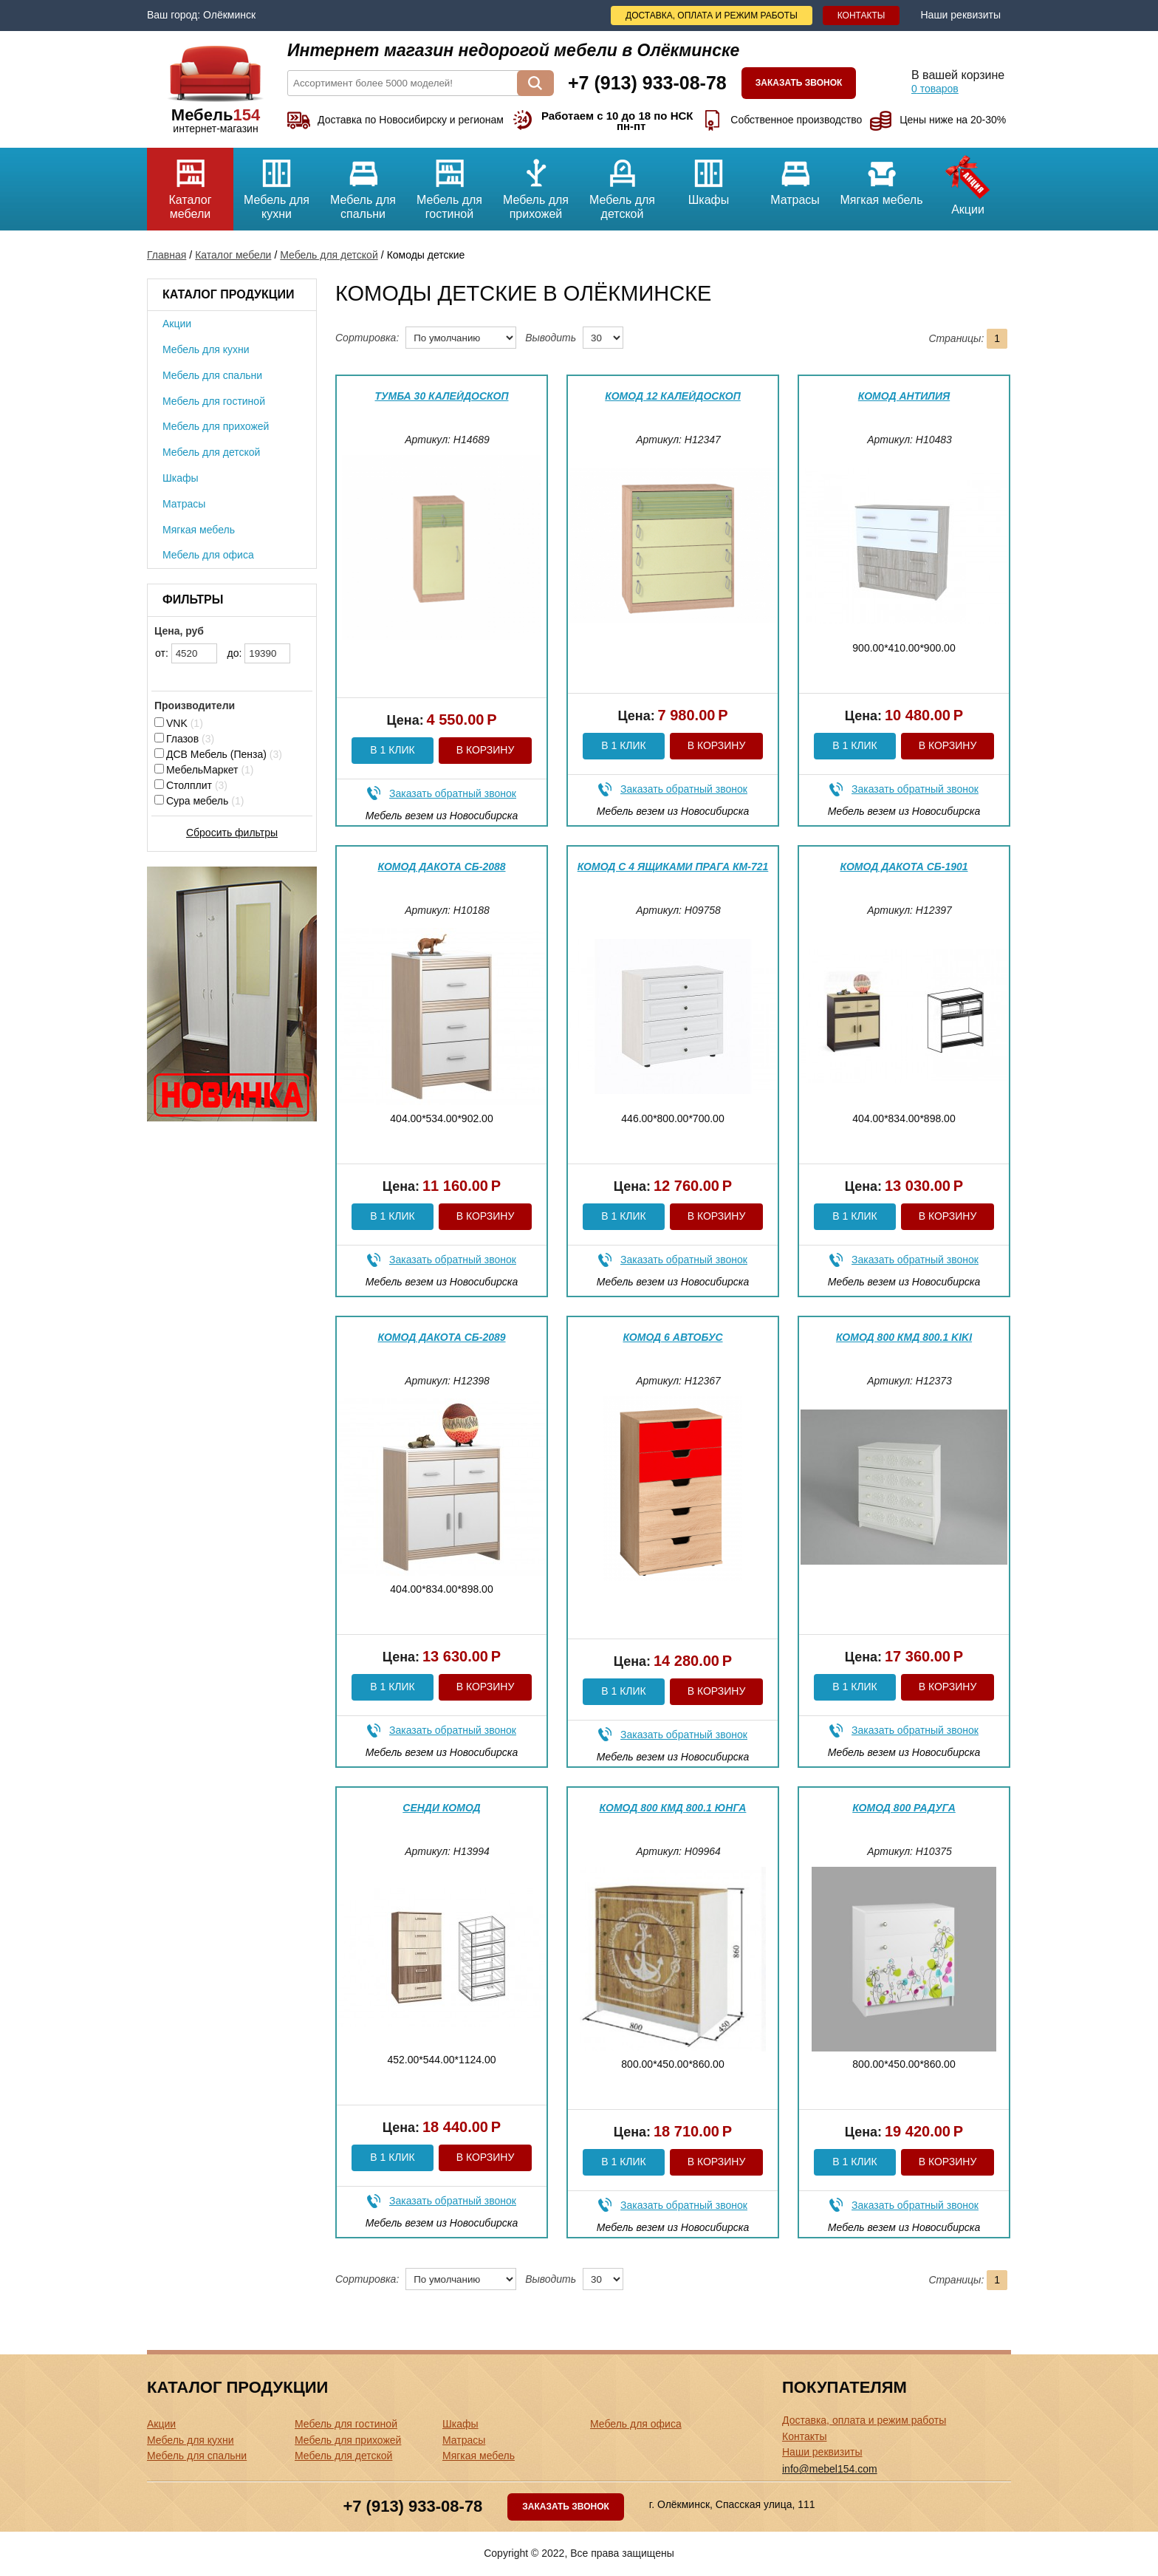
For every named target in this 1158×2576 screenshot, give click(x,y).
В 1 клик (392, 750)
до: (259, 653)
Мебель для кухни (276, 184)
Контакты (861, 15)
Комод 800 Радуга (904, 1808)
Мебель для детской (622, 184)
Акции (968, 182)
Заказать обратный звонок (452, 793)
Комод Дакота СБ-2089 (441, 1337)
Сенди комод (441, 1808)
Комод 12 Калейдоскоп (673, 396)
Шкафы (708, 177)
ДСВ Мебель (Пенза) (218, 754)
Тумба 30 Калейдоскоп (442, 396)
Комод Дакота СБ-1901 (903, 866)
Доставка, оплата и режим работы (712, 15)
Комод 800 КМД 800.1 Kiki (904, 1337)
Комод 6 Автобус (672, 1337)
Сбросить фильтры (232, 832)
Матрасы (795, 177)
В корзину (485, 750)
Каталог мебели (190, 184)
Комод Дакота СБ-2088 (441, 866)
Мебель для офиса (208, 555)
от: (186, 653)
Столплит (190, 785)
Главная (166, 255)
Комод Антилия (904, 396)
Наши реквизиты (960, 15)
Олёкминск (229, 15)
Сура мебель (199, 801)
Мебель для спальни (363, 184)
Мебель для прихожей (536, 184)
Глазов (184, 739)
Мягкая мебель (881, 177)
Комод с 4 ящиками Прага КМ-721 (673, 866)
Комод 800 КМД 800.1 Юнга (673, 1808)
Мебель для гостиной (449, 184)
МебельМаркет (204, 770)
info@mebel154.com (829, 2469)
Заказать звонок (799, 83)
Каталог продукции (228, 294)
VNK (178, 723)
